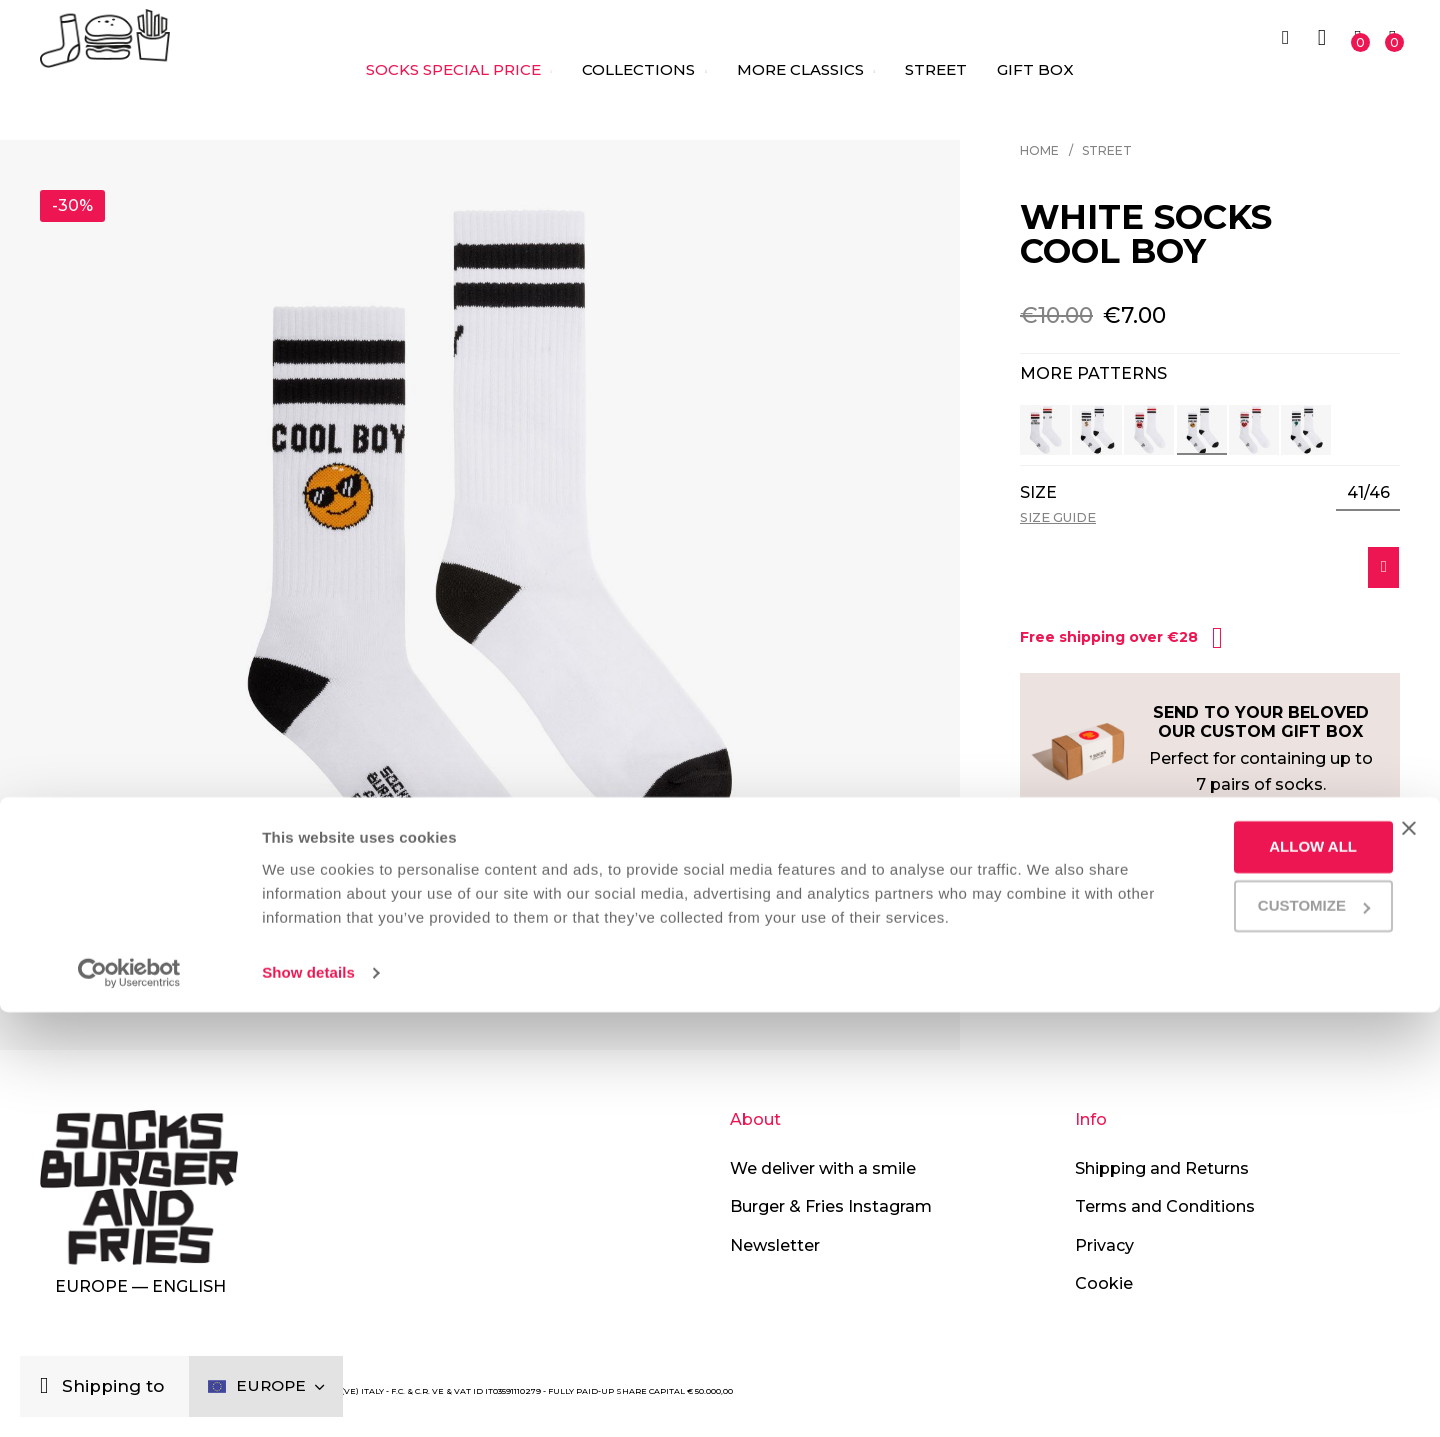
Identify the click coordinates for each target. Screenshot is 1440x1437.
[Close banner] (1409, 1229)
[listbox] (1368, 494)
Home (1039, 150)
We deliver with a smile (823, 1168)
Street (1107, 150)
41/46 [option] (1368, 493)
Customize (1237, 1306)
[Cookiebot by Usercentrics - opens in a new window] (129, 1398)
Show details (308, 1397)
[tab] (1210, 882)
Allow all (1236, 1247)
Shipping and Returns (1162, 1168)
